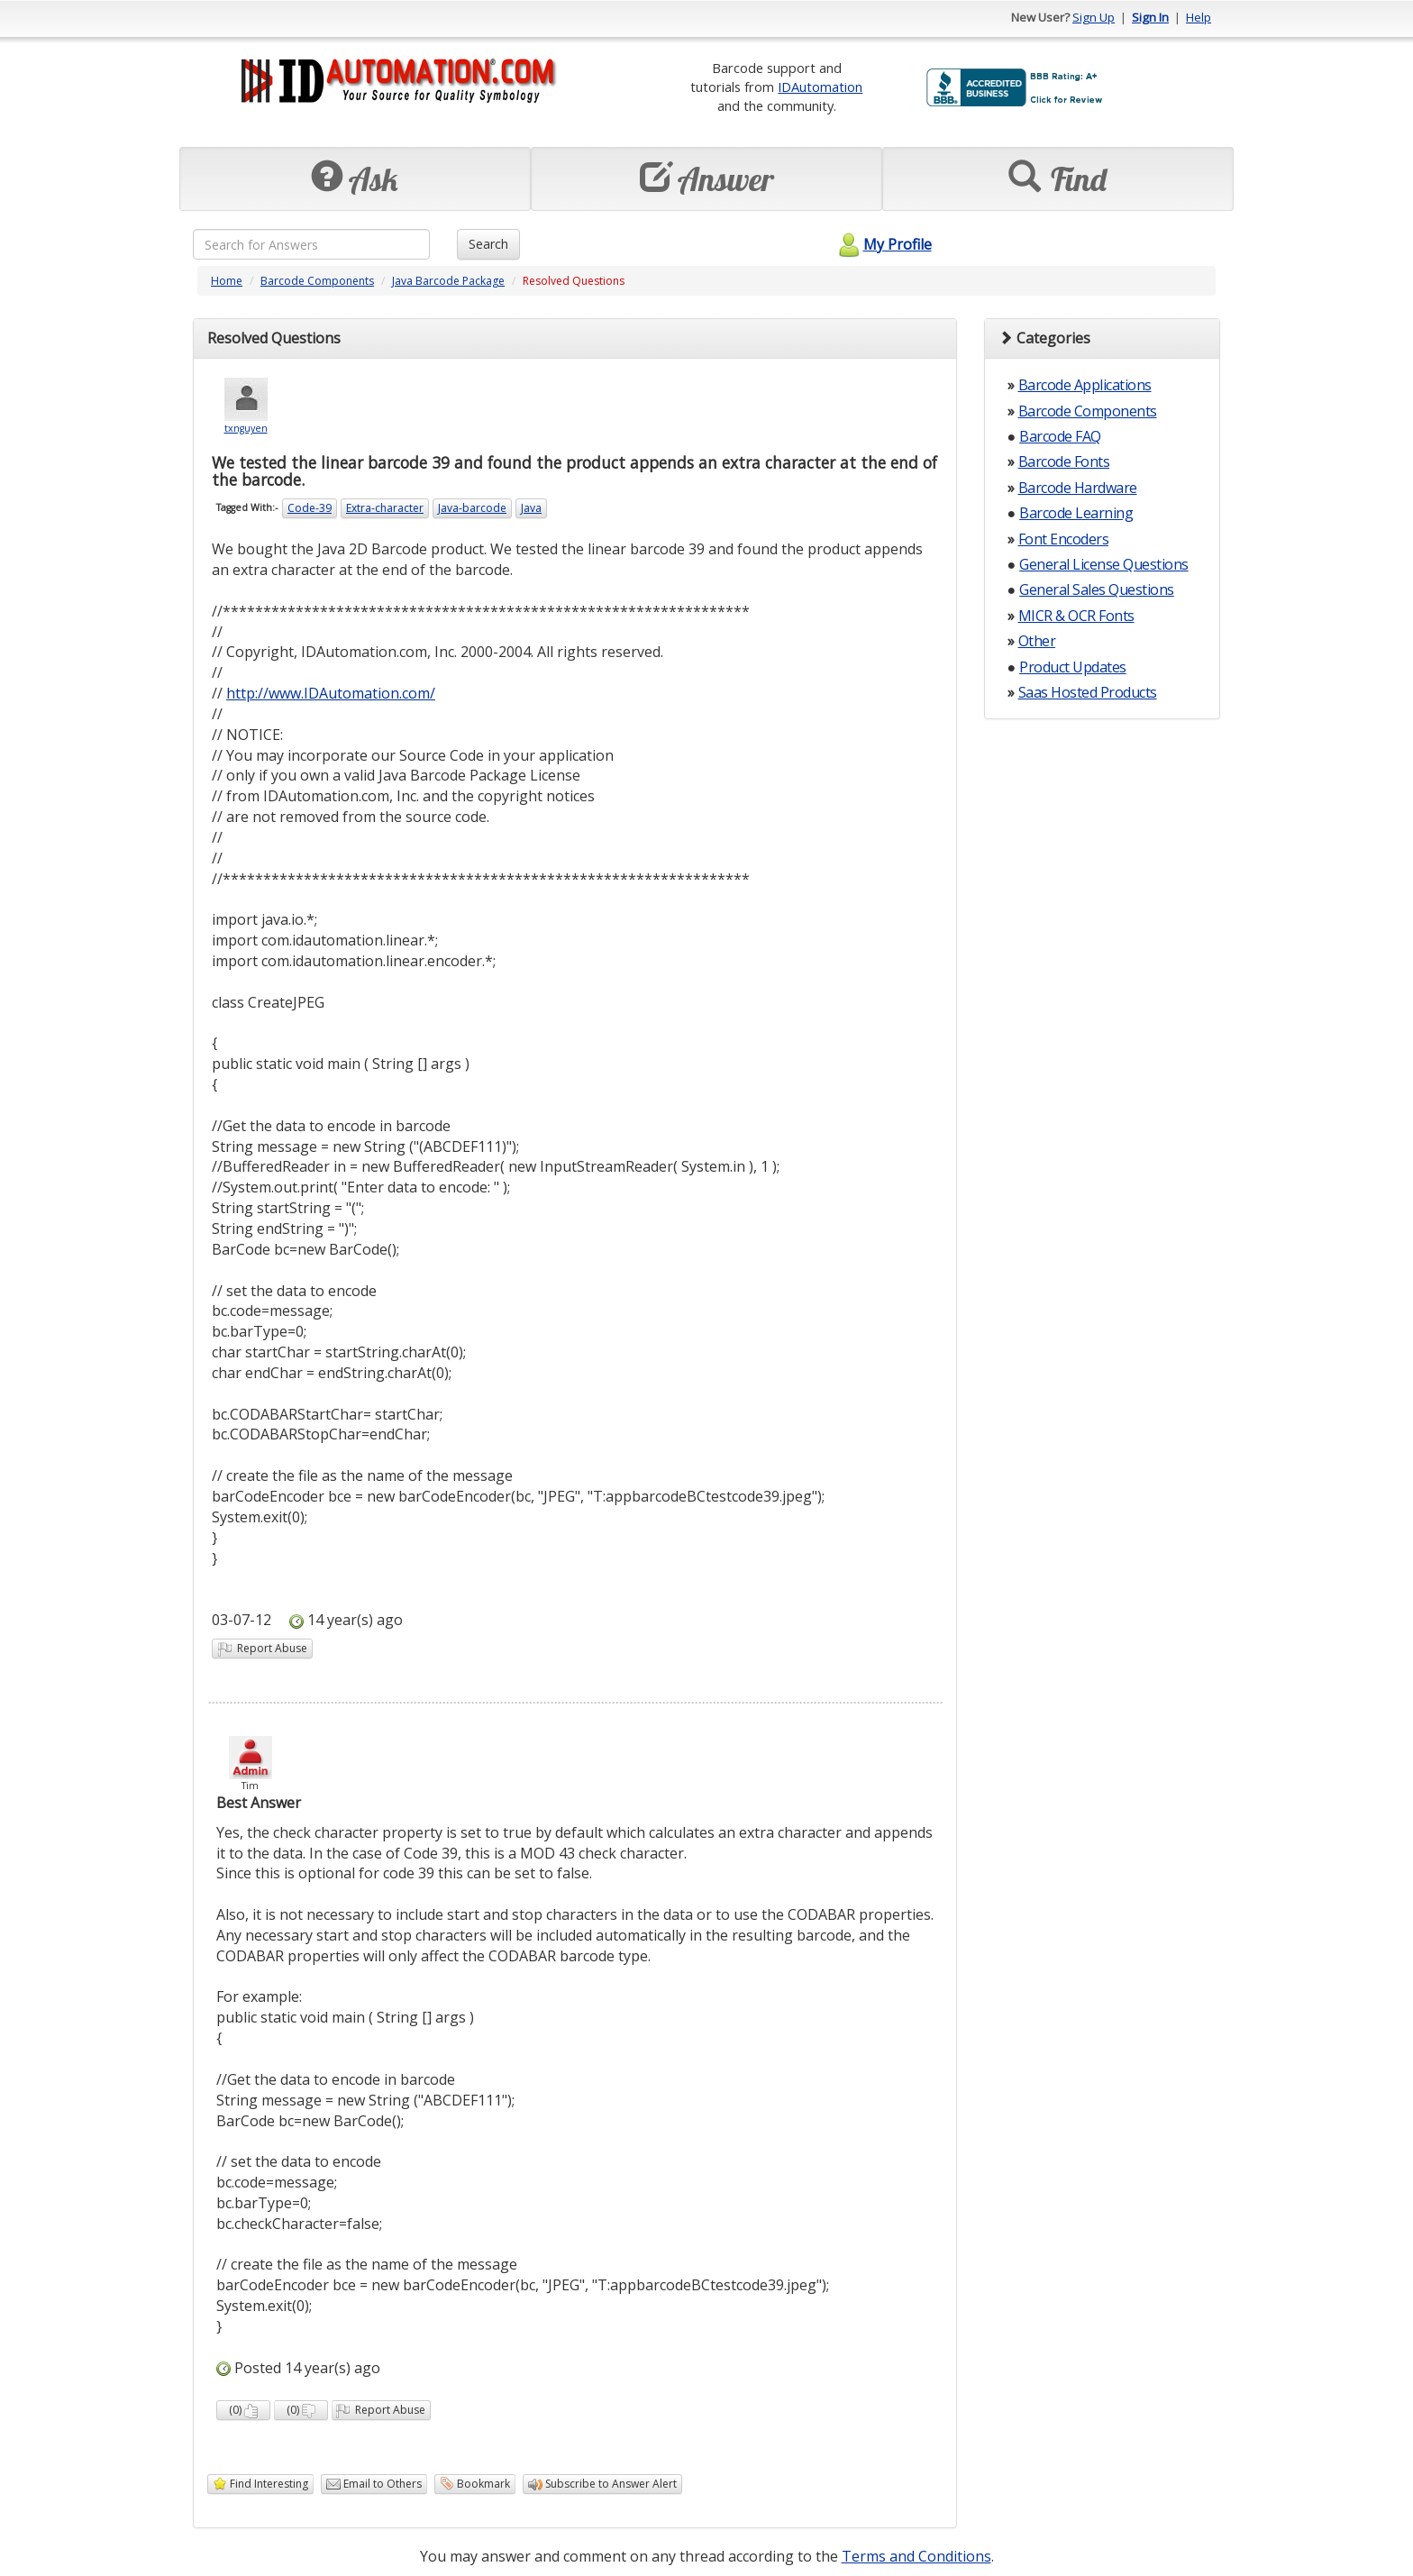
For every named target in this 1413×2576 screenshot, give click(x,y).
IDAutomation (820, 87)
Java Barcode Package (448, 280)
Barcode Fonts (1064, 461)
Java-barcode (472, 508)
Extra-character (385, 508)
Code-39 (309, 508)
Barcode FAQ (1060, 436)
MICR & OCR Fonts (1076, 616)
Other (1037, 641)
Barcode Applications (1085, 385)
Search (488, 243)
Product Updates (1072, 667)
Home (226, 280)
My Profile (883, 244)
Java (531, 508)
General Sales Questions (1096, 589)
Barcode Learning (1076, 513)
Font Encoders (1063, 539)
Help (1198, 17)
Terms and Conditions (916, 2556)
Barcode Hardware (1077, 488)
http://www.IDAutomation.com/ (330, 693)
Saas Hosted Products (1087, 692)
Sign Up (1093, 17)
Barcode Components (317, 280)
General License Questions (1104, 564)
